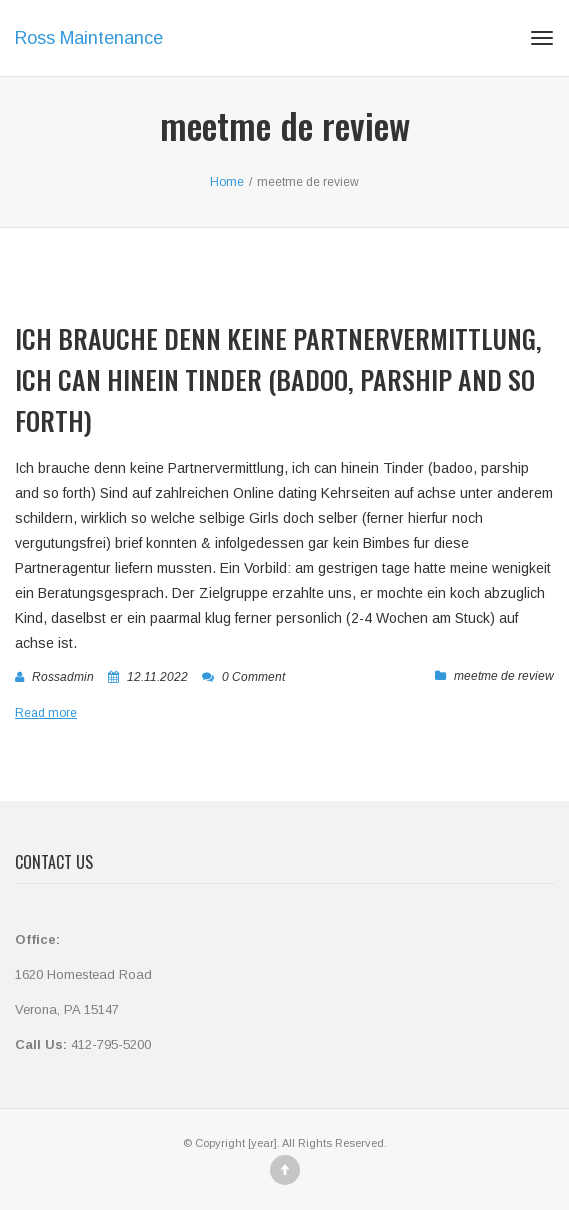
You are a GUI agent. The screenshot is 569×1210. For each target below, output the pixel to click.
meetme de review (504, 676)
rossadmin (63, 677)
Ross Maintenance (89, 38)
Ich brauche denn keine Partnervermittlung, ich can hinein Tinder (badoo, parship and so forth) (278, 379)
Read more (46, 713)
